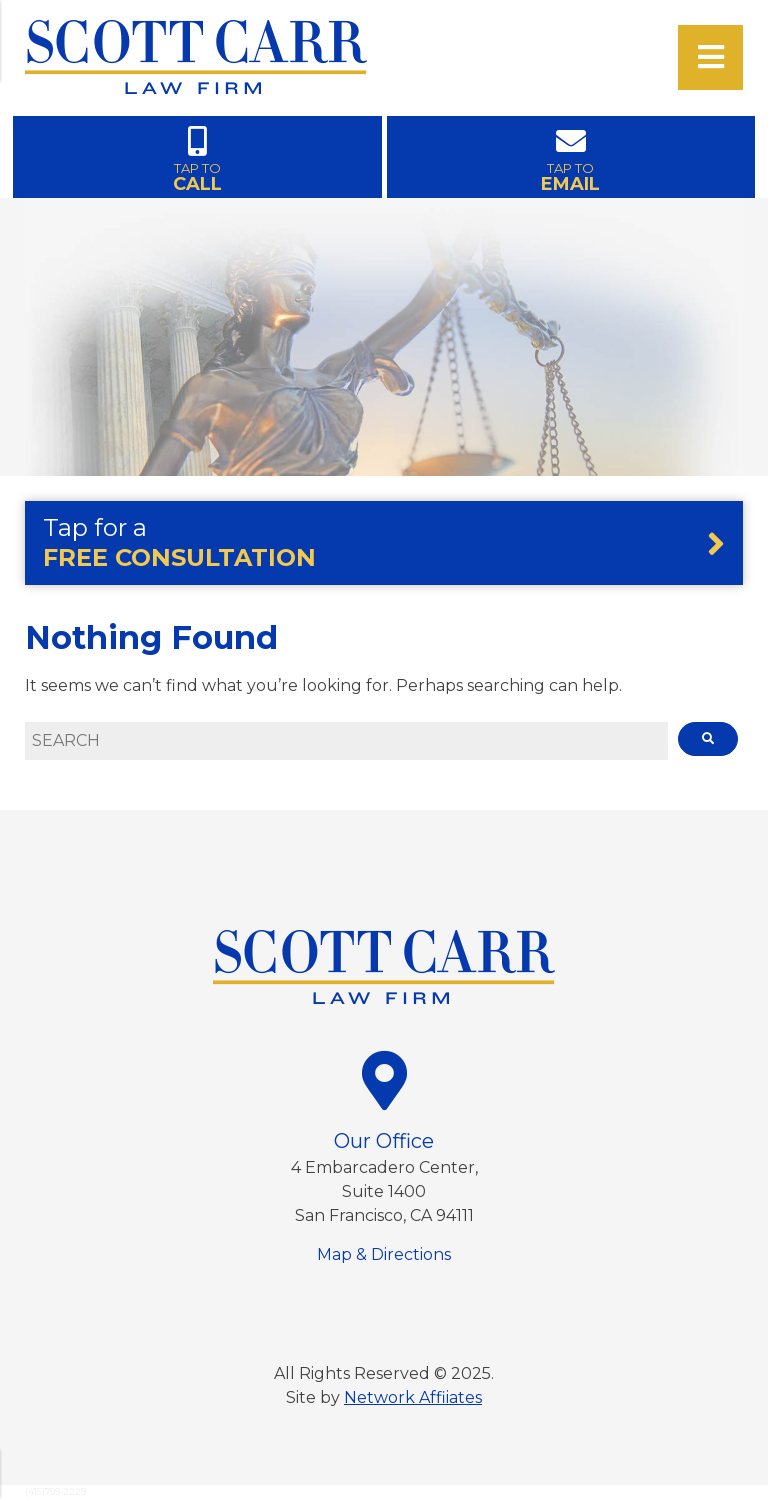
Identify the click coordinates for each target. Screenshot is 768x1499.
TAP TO (197, 158)
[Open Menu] (710, 57)
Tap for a (179, 542)
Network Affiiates (413, 1397)
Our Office (384, 1141)
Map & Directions (384, 1254)
